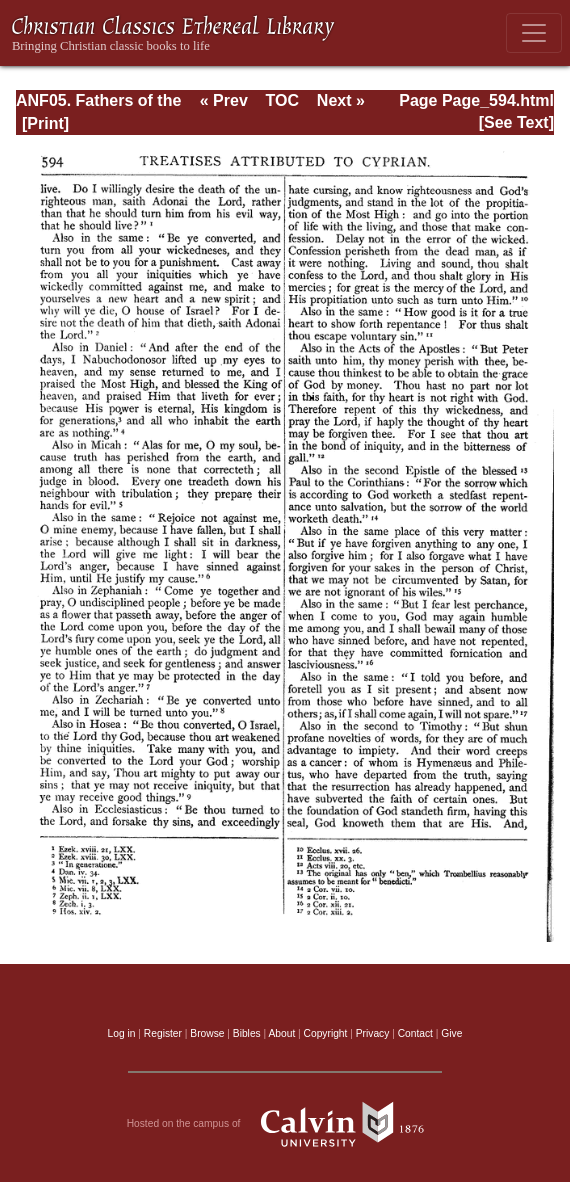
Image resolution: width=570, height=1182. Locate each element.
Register (163, 1033)
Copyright (326, 1033)
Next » (341, 100)
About (281, 1033)
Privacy (373, 1033)
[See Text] (516, 122)
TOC (282, 100)
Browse (207, 1033)
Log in (122, 1033)
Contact (415, 1033)
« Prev (224, 100)
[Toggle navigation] (534, 33)
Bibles (247, 1033)
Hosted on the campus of (285, 1124)
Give (451, 1033)
